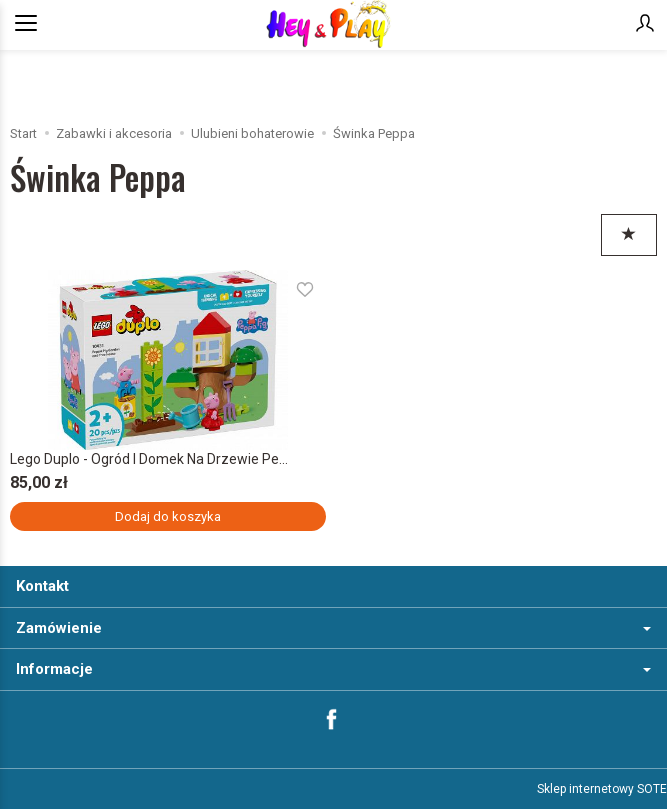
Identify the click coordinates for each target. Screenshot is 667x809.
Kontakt (42, 586)
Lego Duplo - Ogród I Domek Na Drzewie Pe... (149, 459)
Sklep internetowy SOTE (602, 789)
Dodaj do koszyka (168, 516)
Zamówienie (333, 628)
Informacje (333, 669)
